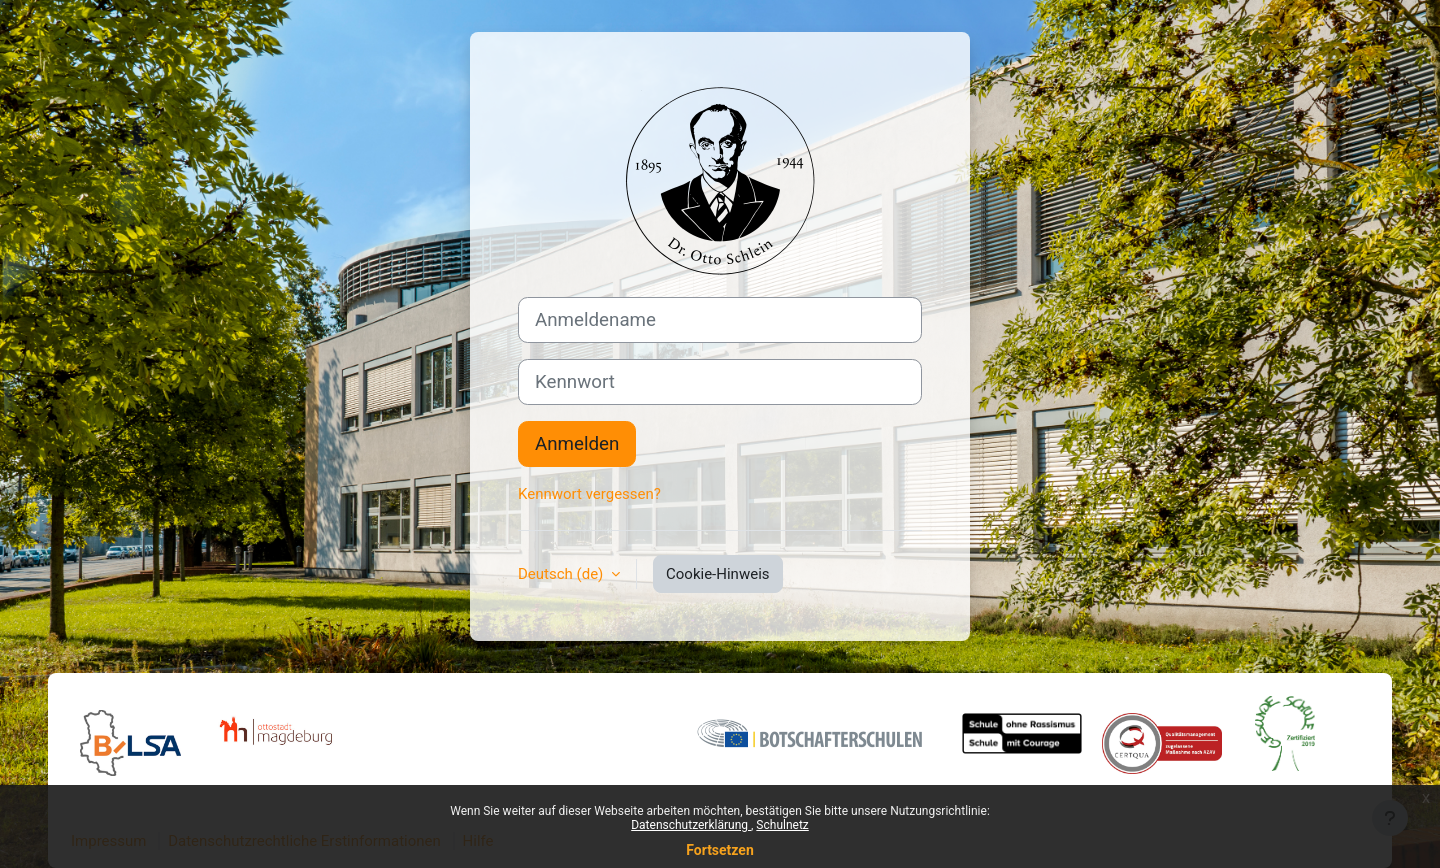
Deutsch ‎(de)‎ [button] (562, 574)
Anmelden (577, 444)
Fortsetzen (720, 850)
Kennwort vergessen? (589, 494)
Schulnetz (782, 825)
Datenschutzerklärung (691, 825)
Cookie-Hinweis (717, 574)
